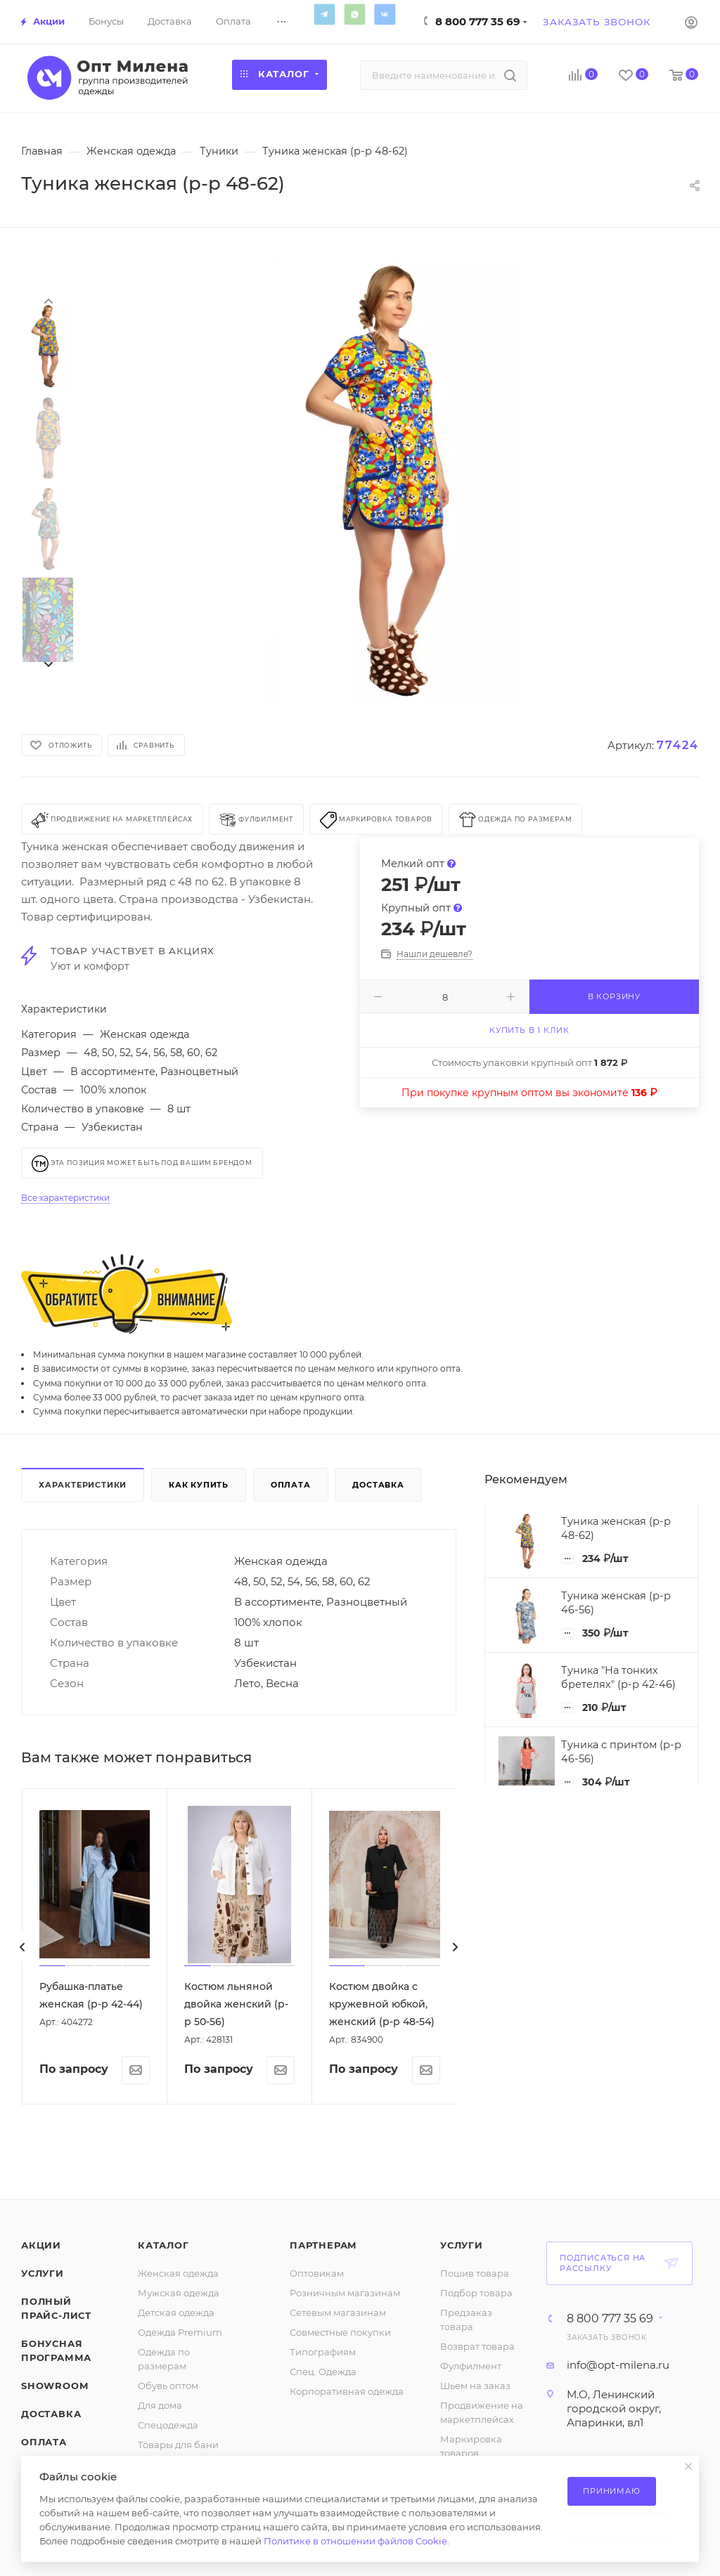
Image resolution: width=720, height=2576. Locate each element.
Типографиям (323, 2351)
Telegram (324, 14)
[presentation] (48, 300)
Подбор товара (476, 2292)
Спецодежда (168, 2425)
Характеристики (83, 1485)
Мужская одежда (178, 2292)
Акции (41, 2245)
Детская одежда (176, 2312)
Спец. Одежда (323, 2371)
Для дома (160, 2405)
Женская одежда (178, 2273)
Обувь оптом (168, 2385)
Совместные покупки (340, 2332)
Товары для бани (178, 2444)
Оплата (291, 1485)
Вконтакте (384, 14)
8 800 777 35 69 (477, 21)
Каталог (163, 2245)
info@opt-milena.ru (618, 2365)
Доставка (378, 1485)
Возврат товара (477, 2346)
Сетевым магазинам (338, 2312)
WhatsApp (354, 14)
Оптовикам (317, 2273)
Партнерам (323, 2245)
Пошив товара (474, 2273)
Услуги (42, 2273)
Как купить (199, 1485)
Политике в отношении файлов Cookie (355, 2540)
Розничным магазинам (345, 2292)
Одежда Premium (180, 2332)
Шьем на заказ (475, 2385)
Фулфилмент (470, 2366)
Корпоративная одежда (347, 2391)
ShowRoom (54, 2385)
